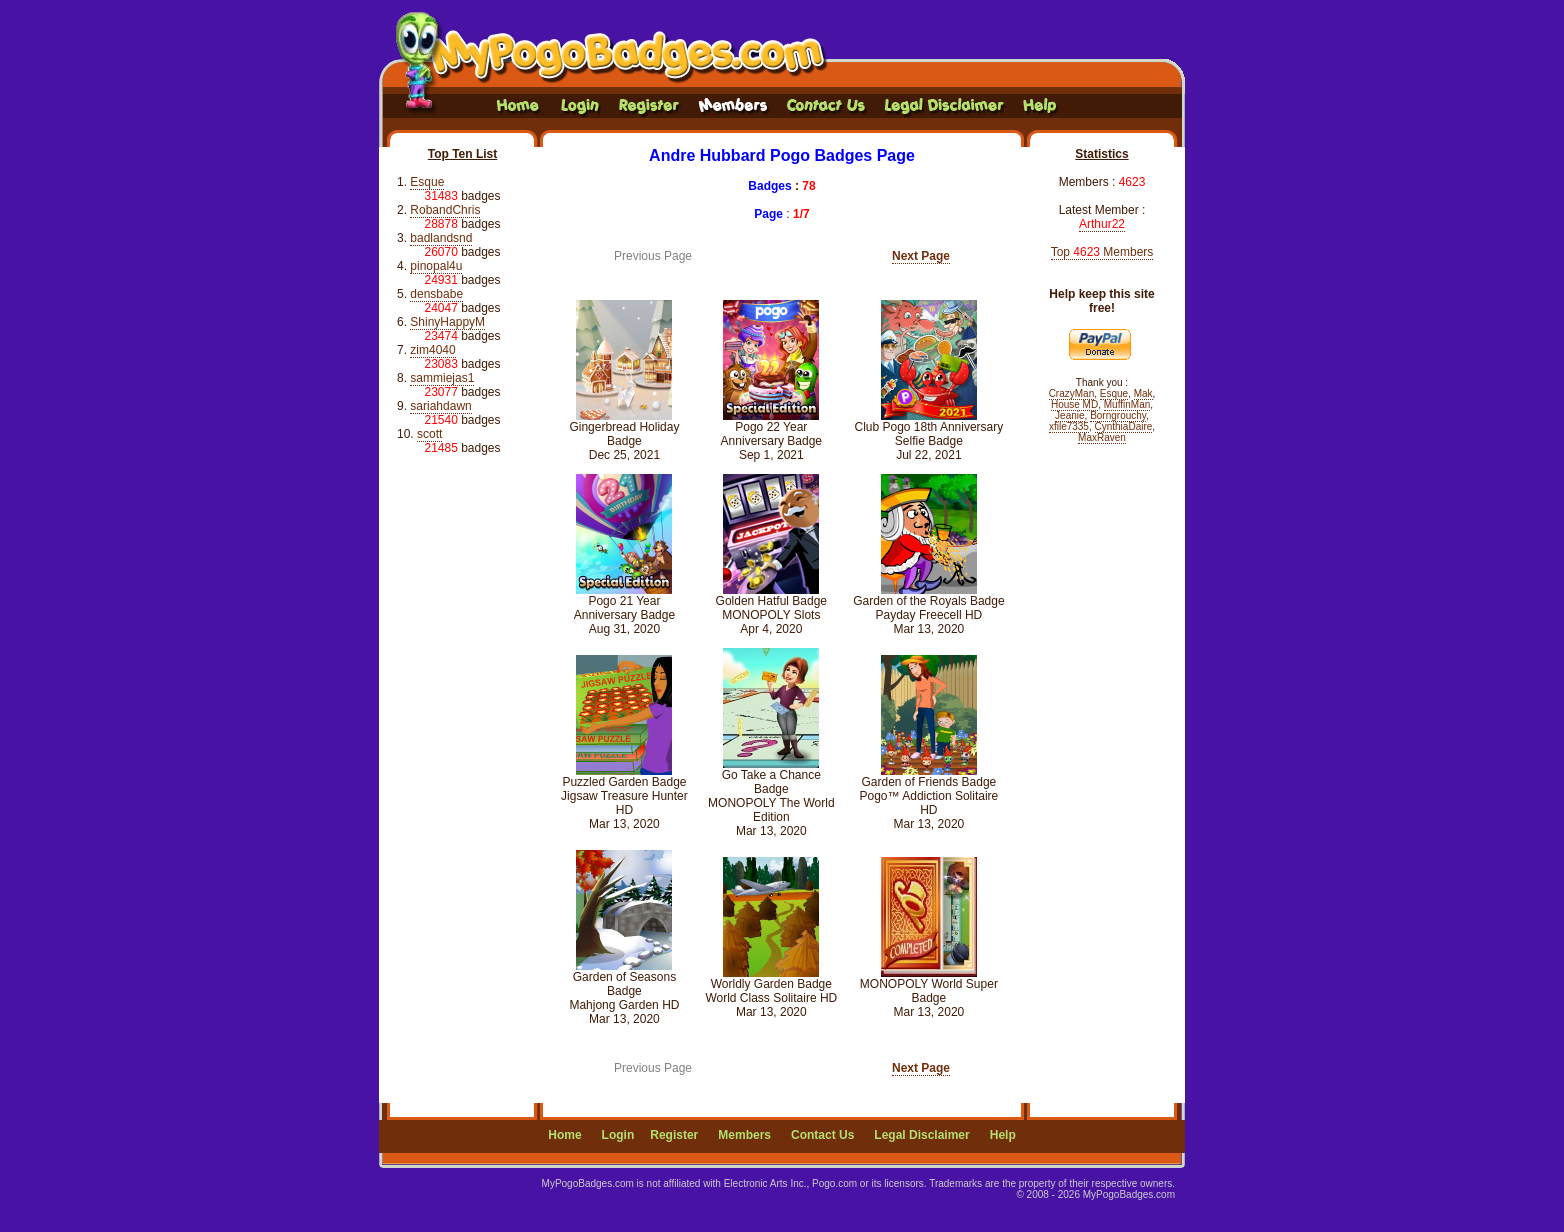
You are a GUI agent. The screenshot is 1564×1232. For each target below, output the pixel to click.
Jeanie (1069, 415)
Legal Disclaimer (921, 1135)
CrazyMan (1072, 393)
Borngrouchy (1118, 415)
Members (744, 1135)
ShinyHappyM (447, 322)
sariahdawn (440, 406)
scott (429, 434)
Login (618, 1135)
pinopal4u (436, 266)
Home (564, 1135)
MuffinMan (1127, 404)
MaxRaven (1102, 437)
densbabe (436, 294)
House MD (1074, 404)
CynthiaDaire (1124, 426)
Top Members (1102, 252)
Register (674, 1135)
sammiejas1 (442, 378)
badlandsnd (441, 238)
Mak (1143, 393)
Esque (427, 182)
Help (1003, 1135)
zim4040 (432, 350)
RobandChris (445, 210)
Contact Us (822, 1135)
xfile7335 (1069, 426)
